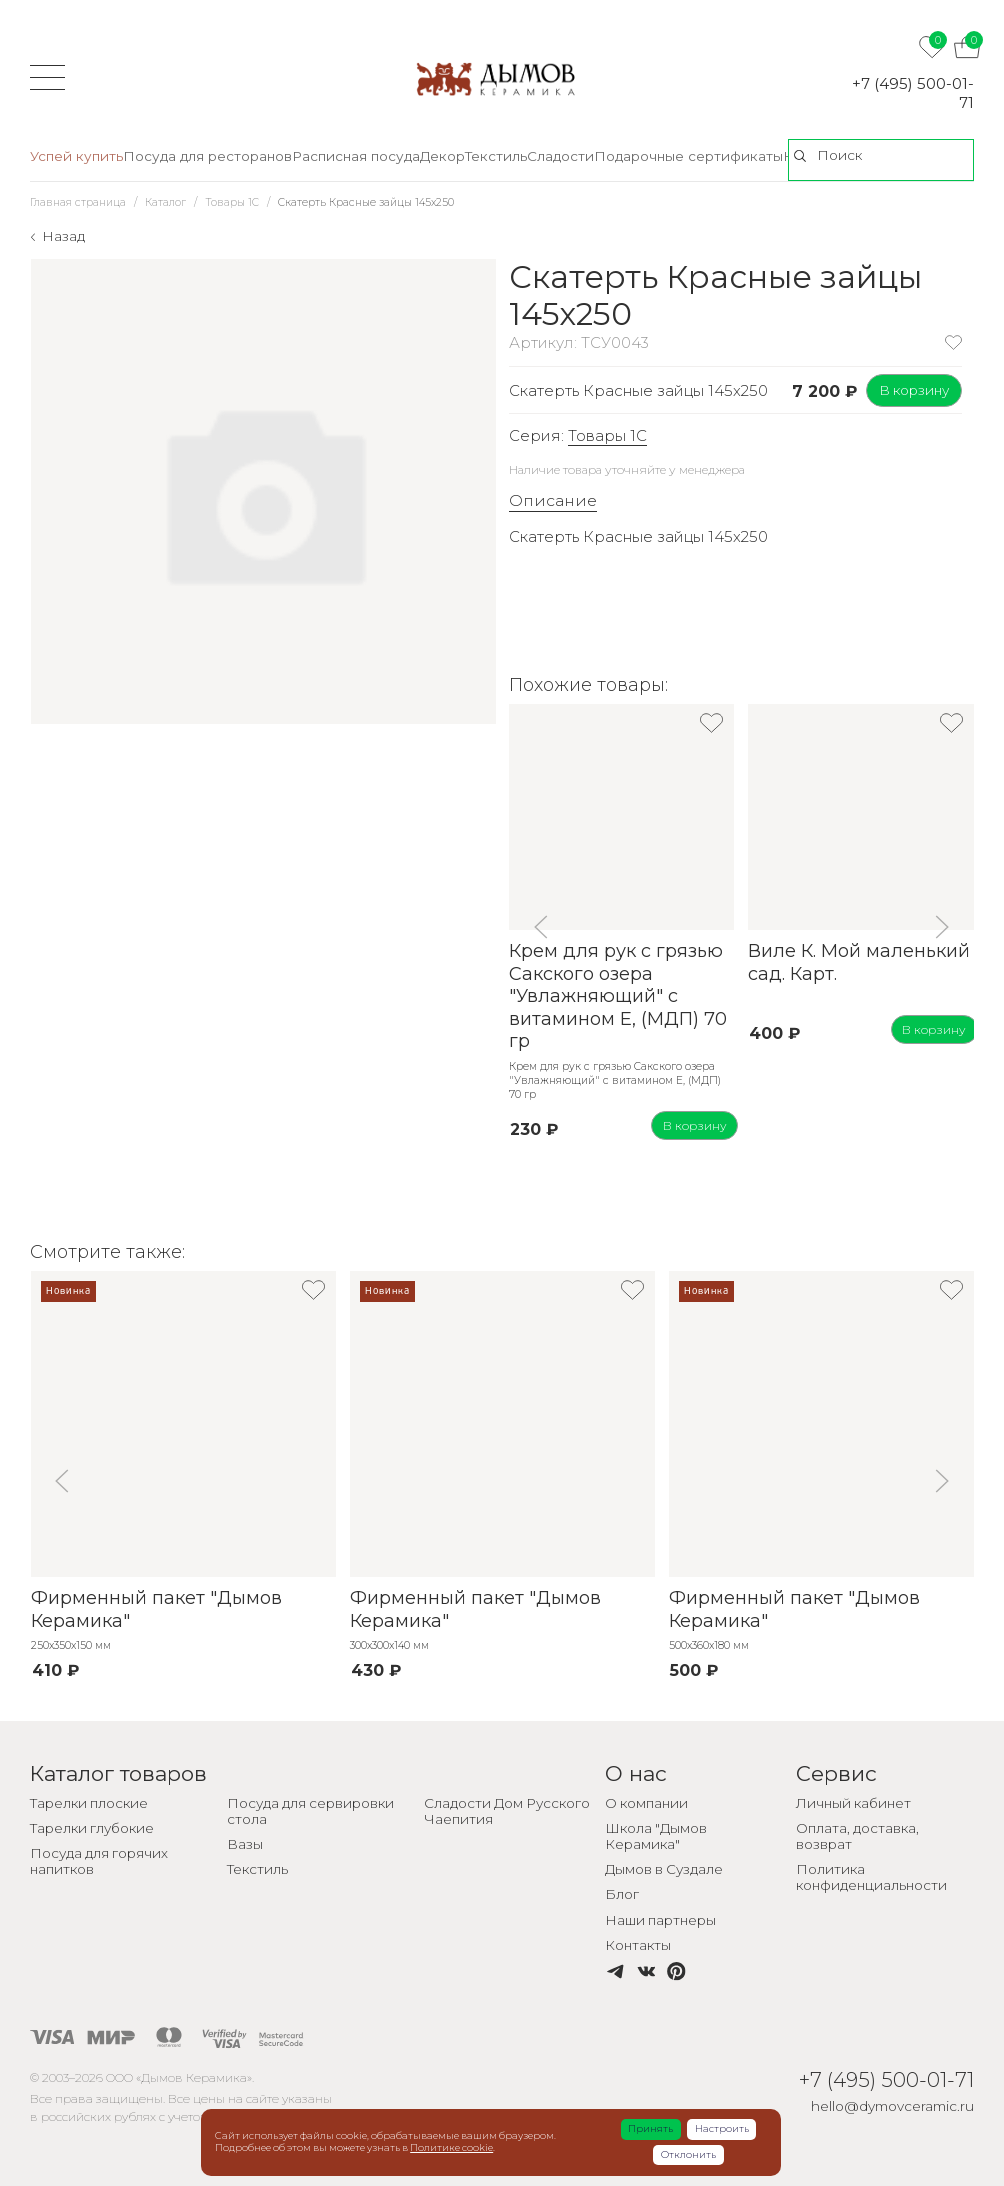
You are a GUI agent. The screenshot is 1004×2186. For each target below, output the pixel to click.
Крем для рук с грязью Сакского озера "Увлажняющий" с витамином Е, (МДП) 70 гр (618, 996)
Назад (63, 236)
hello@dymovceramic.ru (892, 2106)
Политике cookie (451, 2147)
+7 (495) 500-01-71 (913, 93)
